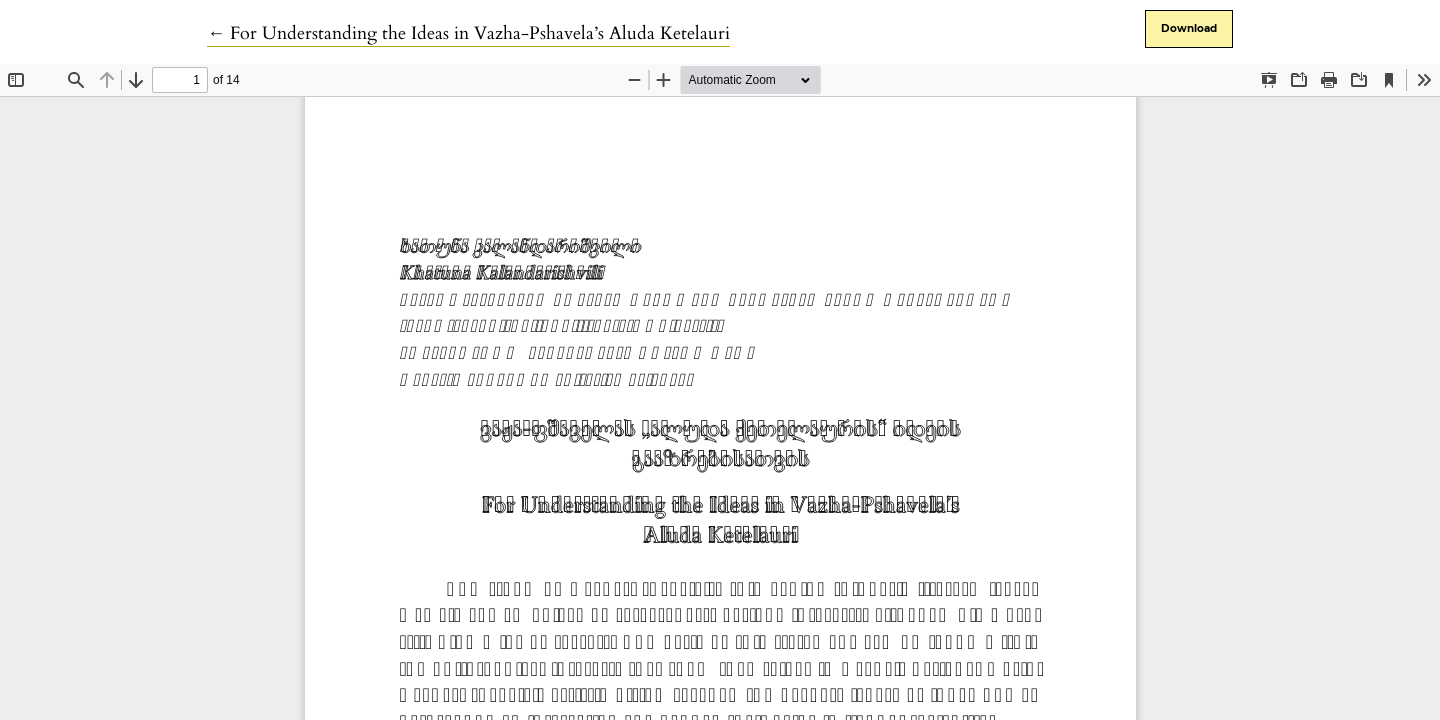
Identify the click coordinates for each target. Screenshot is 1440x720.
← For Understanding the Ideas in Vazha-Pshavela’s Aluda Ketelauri (468, 33)
